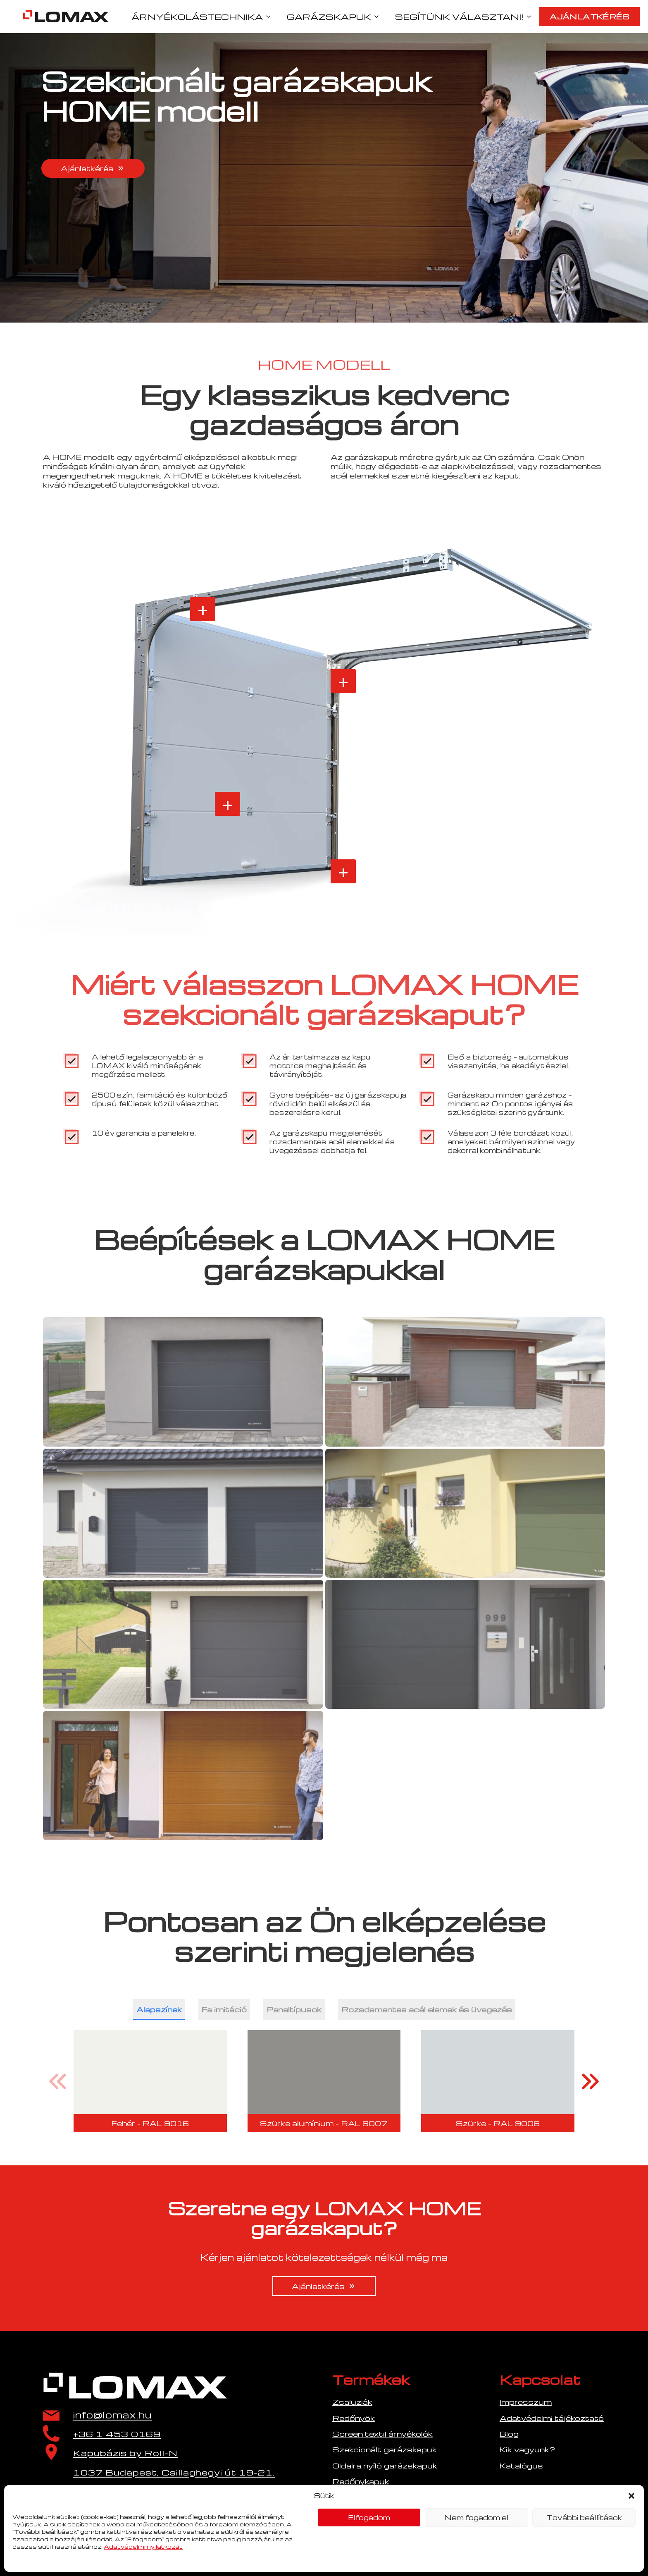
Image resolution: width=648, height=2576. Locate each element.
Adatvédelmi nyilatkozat (143, 2546)
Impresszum (526, 2401)
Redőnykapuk (360, 2481)
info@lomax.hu (112, 2415)
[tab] (159, 2009)
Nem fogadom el (476, 2517)
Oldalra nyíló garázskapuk (384, 2465)
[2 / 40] (324, 2081)
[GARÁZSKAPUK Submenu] (379, 17)
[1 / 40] (150, 2081)
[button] (631, 2496)
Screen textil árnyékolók (382, 2433)
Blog (509, 2433)
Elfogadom (369, 2517)
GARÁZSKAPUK (329, 16)
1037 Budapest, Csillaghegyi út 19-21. (174, 2472)
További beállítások (584, 2517)
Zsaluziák (352, 2401)
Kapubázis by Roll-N (125, 2453)
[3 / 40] (497, 2081)
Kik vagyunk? (527, 2449)
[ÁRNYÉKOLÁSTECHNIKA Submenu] (271, 17)
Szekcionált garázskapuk (384, 2449)
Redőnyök (353, 2418)
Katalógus (521, 2465)
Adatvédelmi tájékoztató (552, 2418)
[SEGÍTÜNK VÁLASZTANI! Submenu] (531, 17)
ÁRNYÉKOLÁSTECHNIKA (197, 16)
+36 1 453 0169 (117, 2434)
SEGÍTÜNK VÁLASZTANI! (459, 16)
